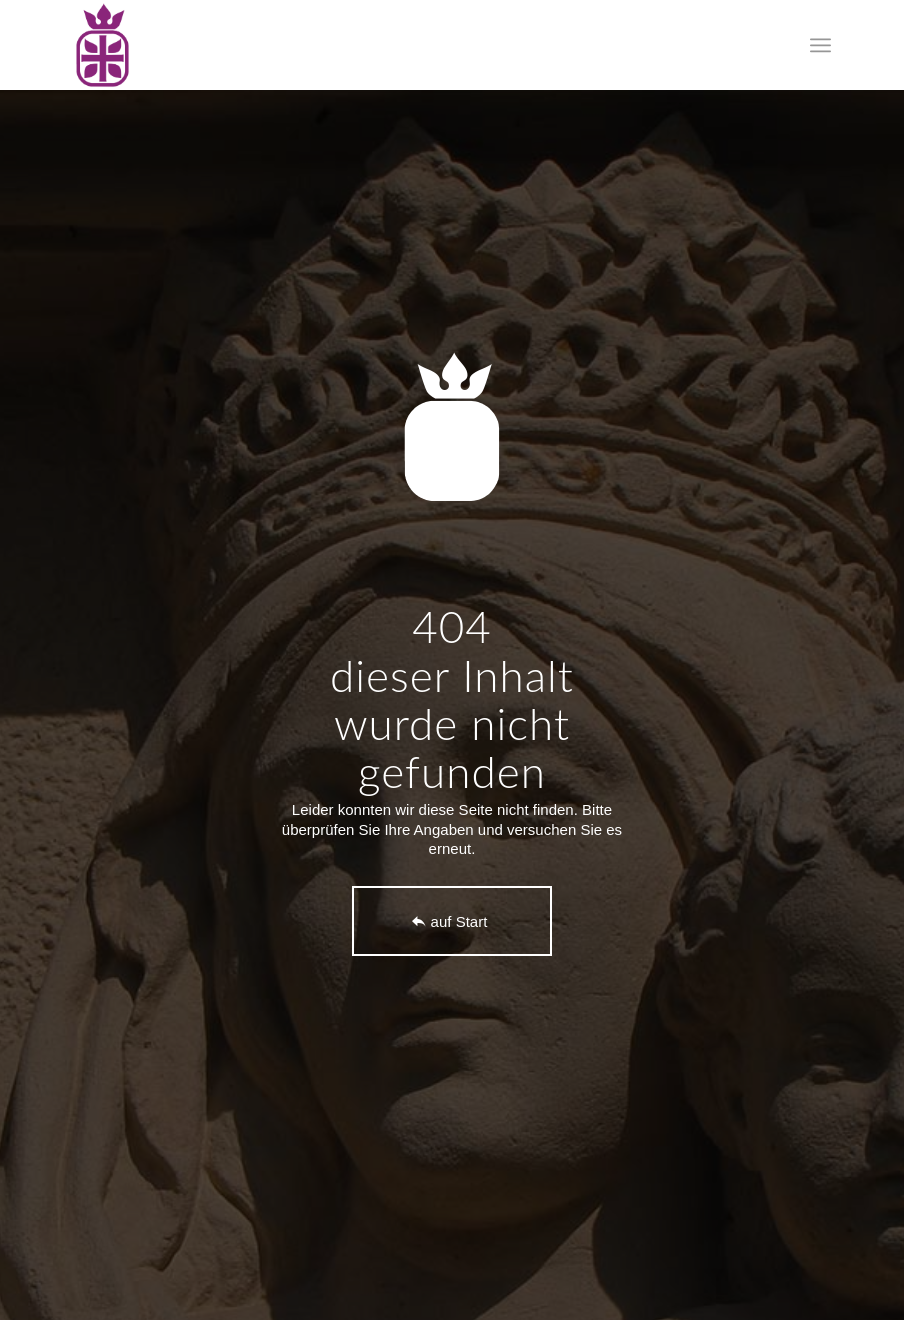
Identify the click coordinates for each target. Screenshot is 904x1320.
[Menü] (820, 45)
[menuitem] (820, 45)
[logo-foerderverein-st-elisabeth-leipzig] (103, 45)
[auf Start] (452, 921)
